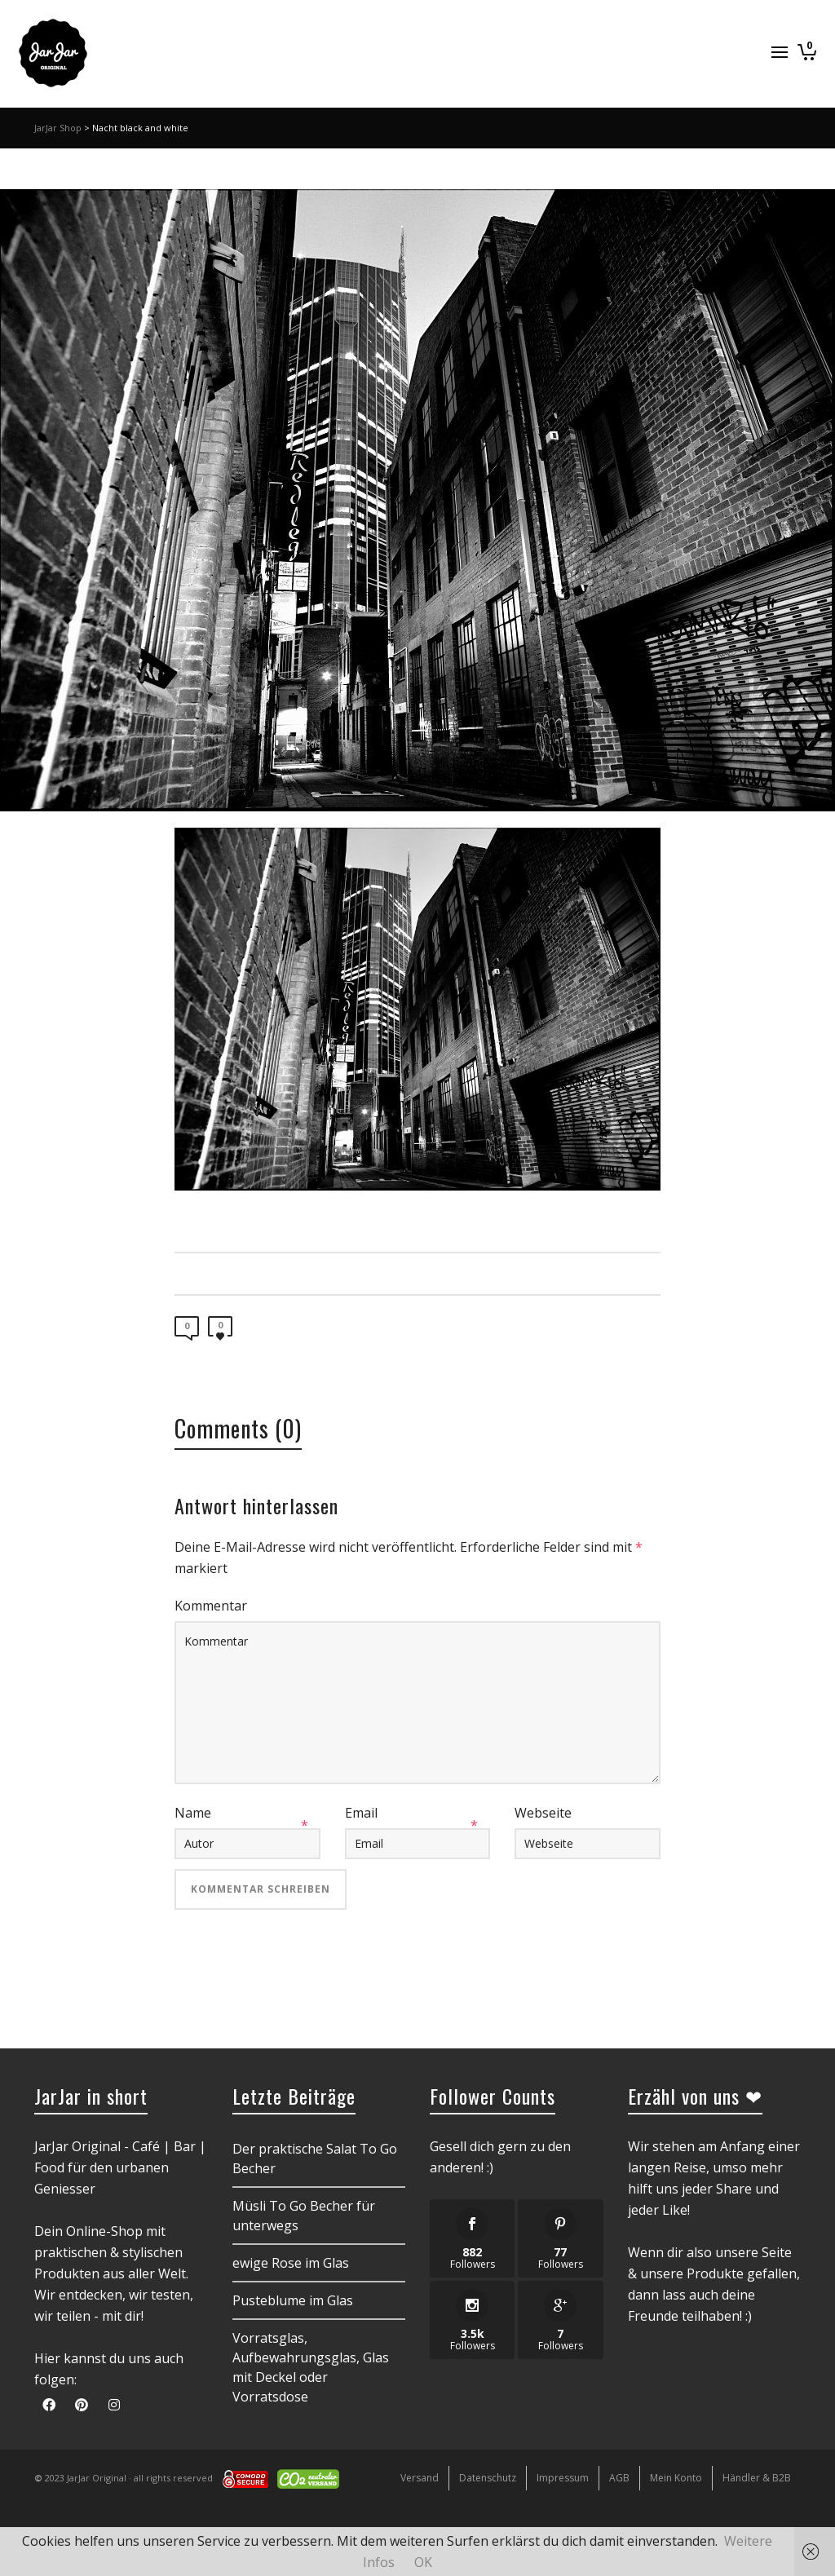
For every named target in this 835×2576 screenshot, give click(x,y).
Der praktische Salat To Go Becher (314, 2158)
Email (361, 1813)
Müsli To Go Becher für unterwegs (303, 2215)
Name (193, 1813)
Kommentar (211, 1606)
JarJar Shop (58, 128)
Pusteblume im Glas (292, 2300)
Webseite (543, 1813)
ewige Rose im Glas (290, 2263)
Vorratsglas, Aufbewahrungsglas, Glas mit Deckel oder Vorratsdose (310, 2367)
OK (423, 2562)
